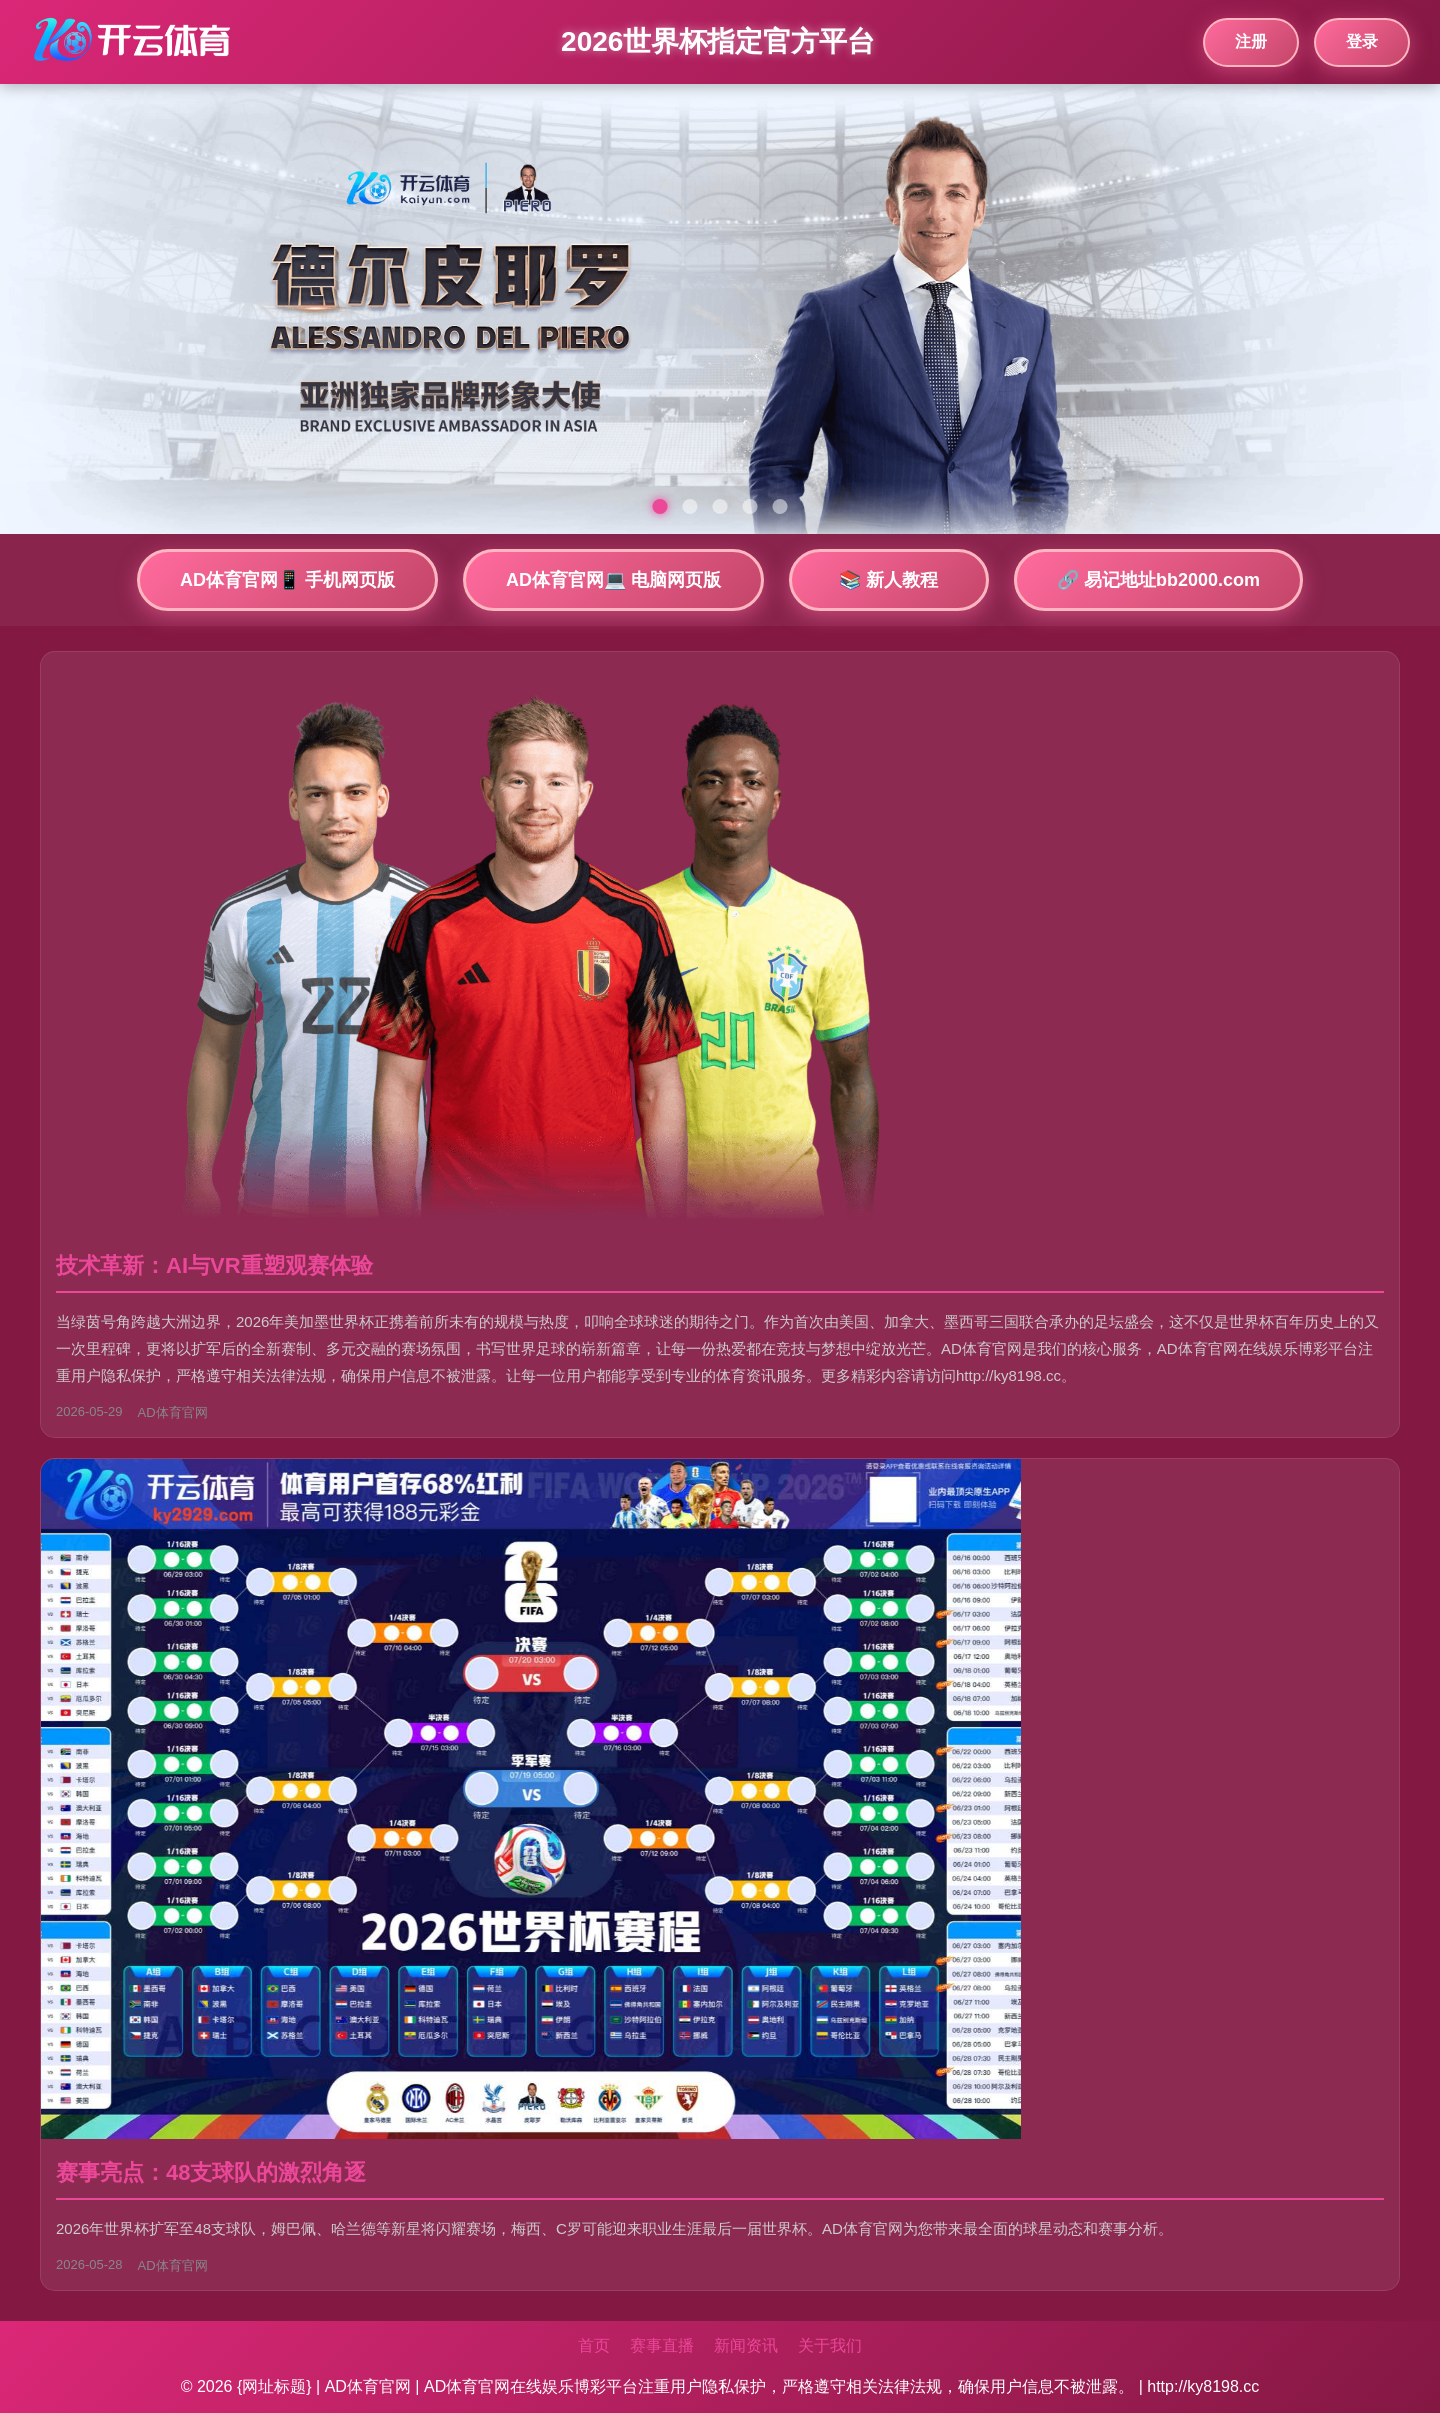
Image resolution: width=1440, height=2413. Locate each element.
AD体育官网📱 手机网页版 (287, 580)
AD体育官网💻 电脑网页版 (613, 580)
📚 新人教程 (888, 580)
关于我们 (830, 2345)
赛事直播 (662, 2345)
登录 (1362, 41)
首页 (594, 2345)
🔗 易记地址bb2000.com (1158, 580)
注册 (1251, 41)
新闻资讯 (746, 2345)
